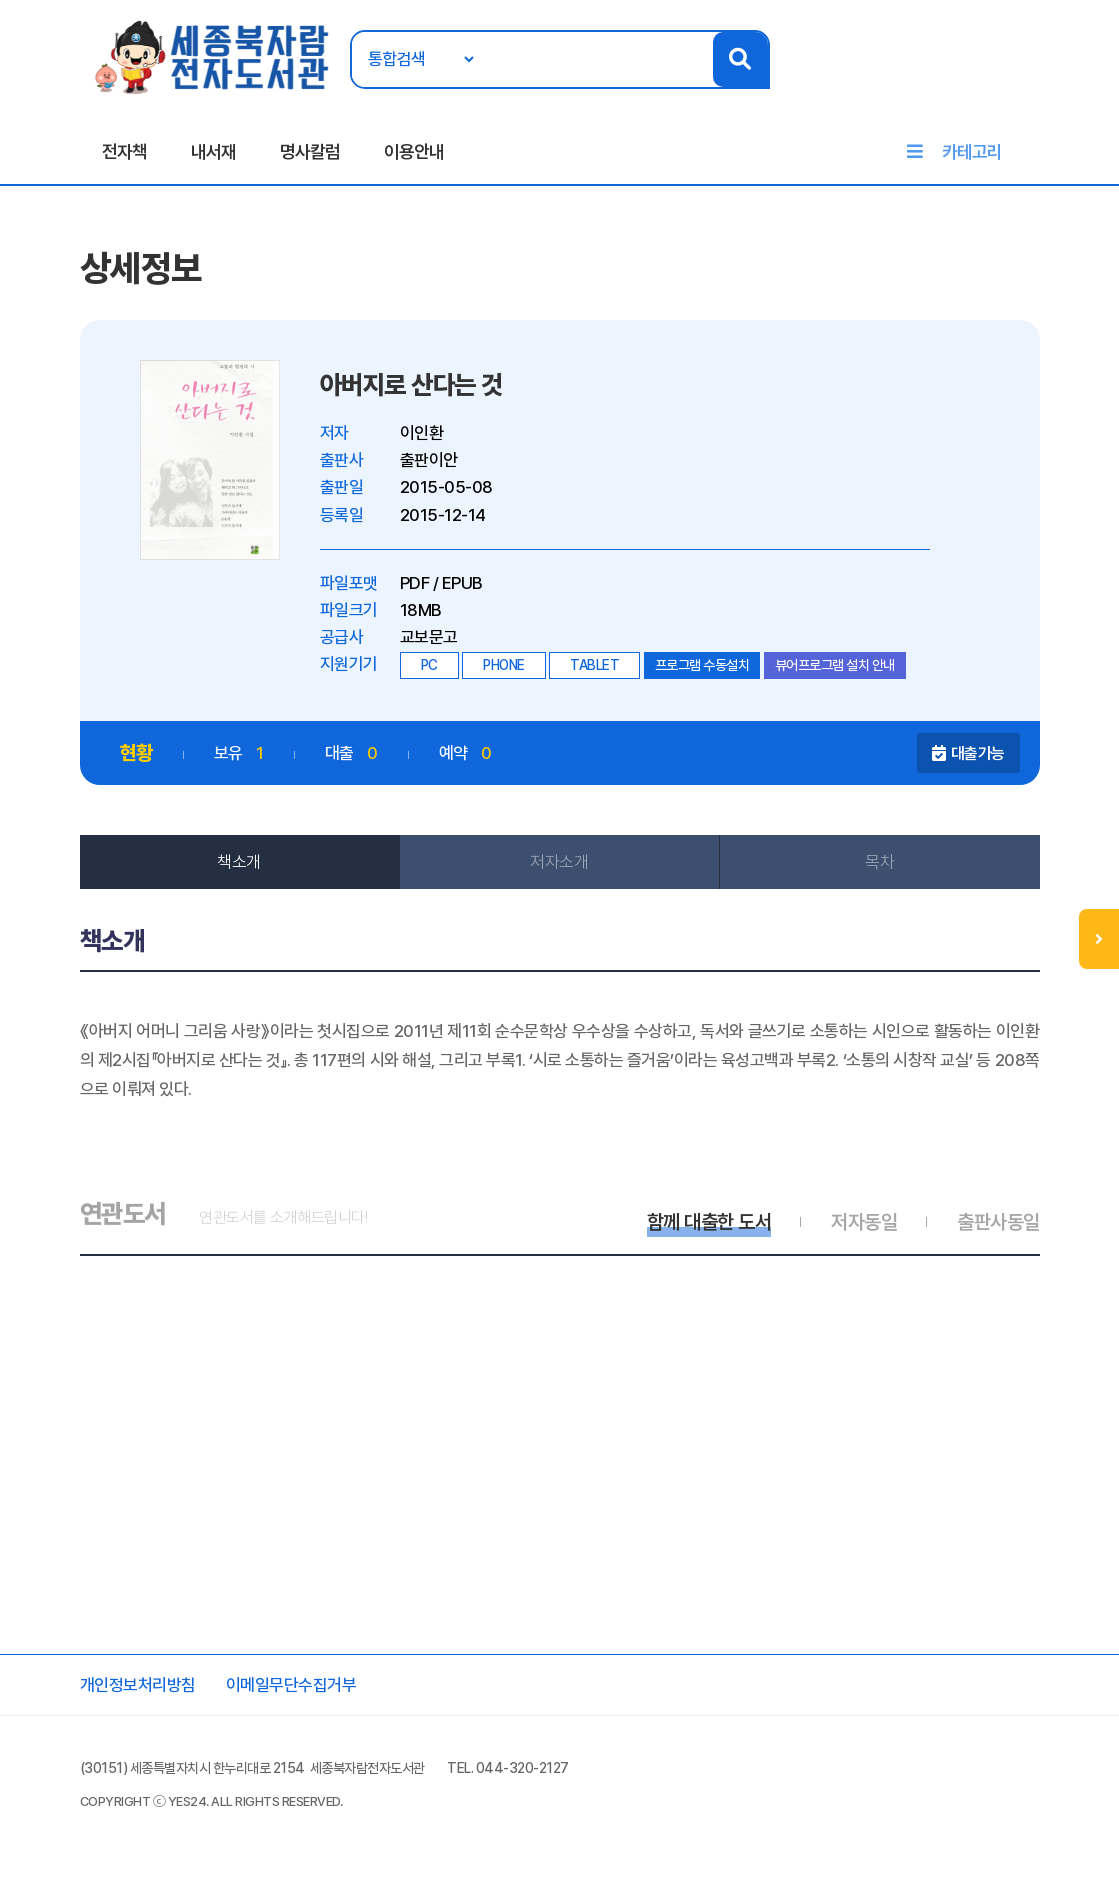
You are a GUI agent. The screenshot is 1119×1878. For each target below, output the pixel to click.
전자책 (124, 151)
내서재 (213, 151)
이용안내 (414, 151)
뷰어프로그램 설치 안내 (835, 665)
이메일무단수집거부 (291, 1685)
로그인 (968, 77)
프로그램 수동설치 (702, 665)
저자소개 (559, 862)
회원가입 (1021, 77)
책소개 (239, 862)
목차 (879, 862)
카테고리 (972, 151)
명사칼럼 (310, 151)
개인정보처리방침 (138, 1685)
